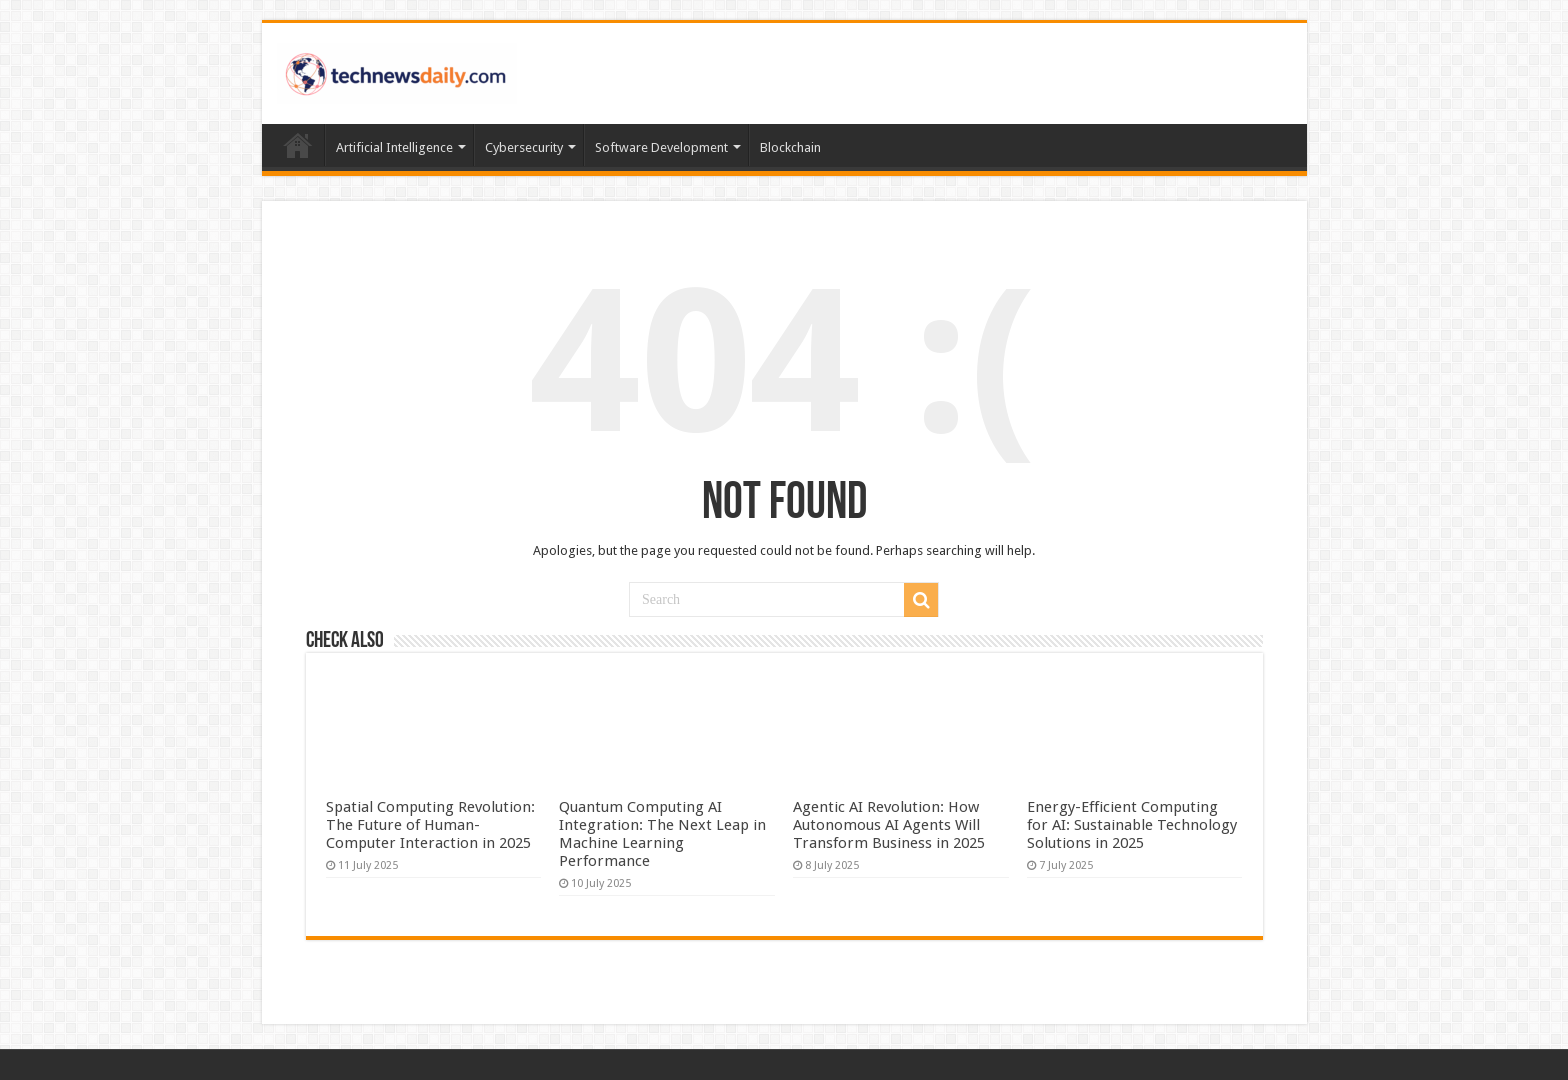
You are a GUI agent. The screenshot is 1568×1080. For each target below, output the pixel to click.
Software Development (661, 147)
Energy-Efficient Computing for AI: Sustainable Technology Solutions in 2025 (1132, 825)
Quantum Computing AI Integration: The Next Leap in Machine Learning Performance (662, 834)
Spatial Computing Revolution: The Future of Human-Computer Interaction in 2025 (430, 825)
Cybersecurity (524, 147)
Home (298, 145)
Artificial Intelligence (394, 147)
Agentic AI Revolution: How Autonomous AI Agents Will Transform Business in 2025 (889, 825)
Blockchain (790, 147)
